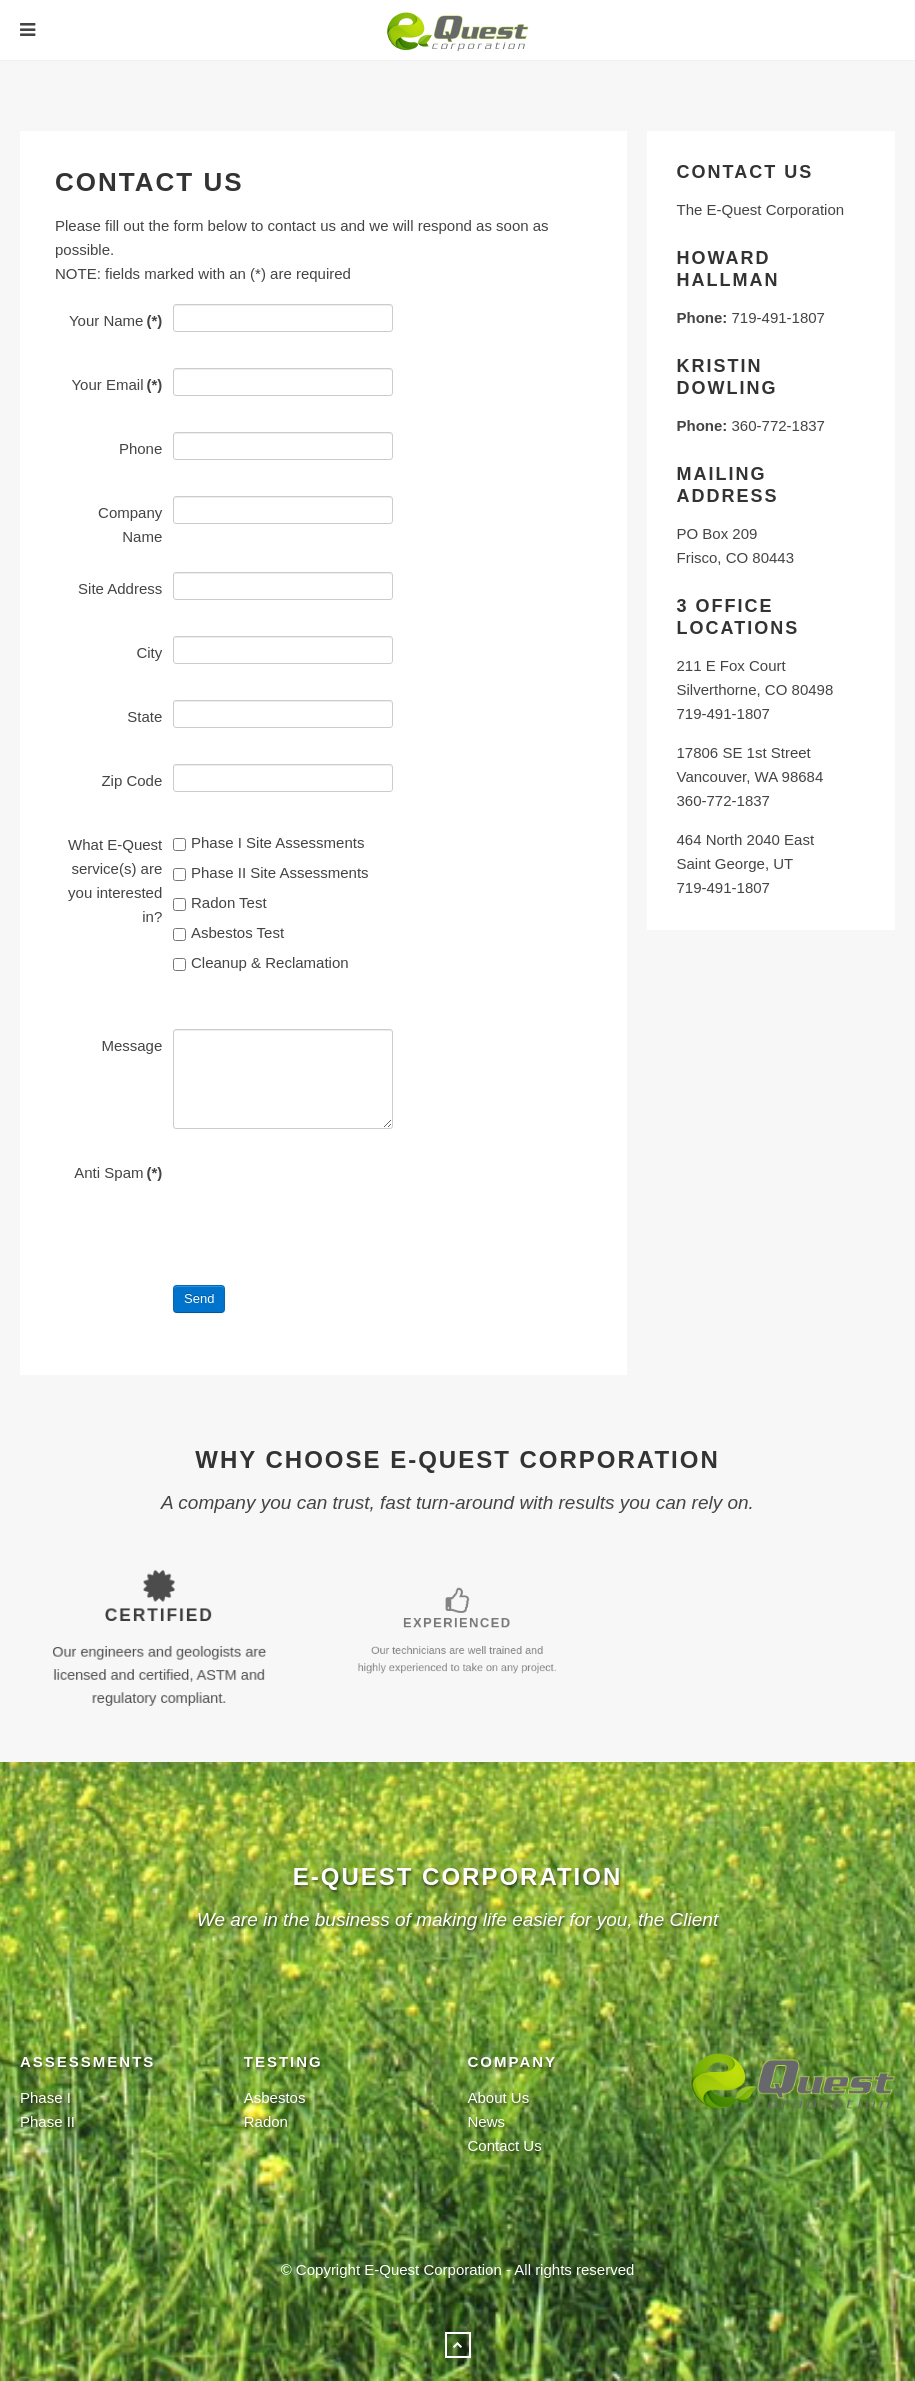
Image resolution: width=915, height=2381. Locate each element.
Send (199, 1298)
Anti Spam (118, 1172)
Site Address (120, 588)
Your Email (116, 384)
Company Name (130, 524)
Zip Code (131, 780)
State (144, 716)
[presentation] (325, 1195)
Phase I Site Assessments (268, 842)
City (149, 652)
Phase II (47, 2121)
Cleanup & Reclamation (261, 962)
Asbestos (275, 2097)
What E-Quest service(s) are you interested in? (115, 880)
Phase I (45, 2097)
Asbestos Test (228, 932)
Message (131, 1045)
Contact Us (505, 2145)
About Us (499, 2097)
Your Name (115, 320)
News (487, 2121)
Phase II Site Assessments (271, 872)
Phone (140, 448)
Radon (266, 2121)
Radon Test (220, 902)
